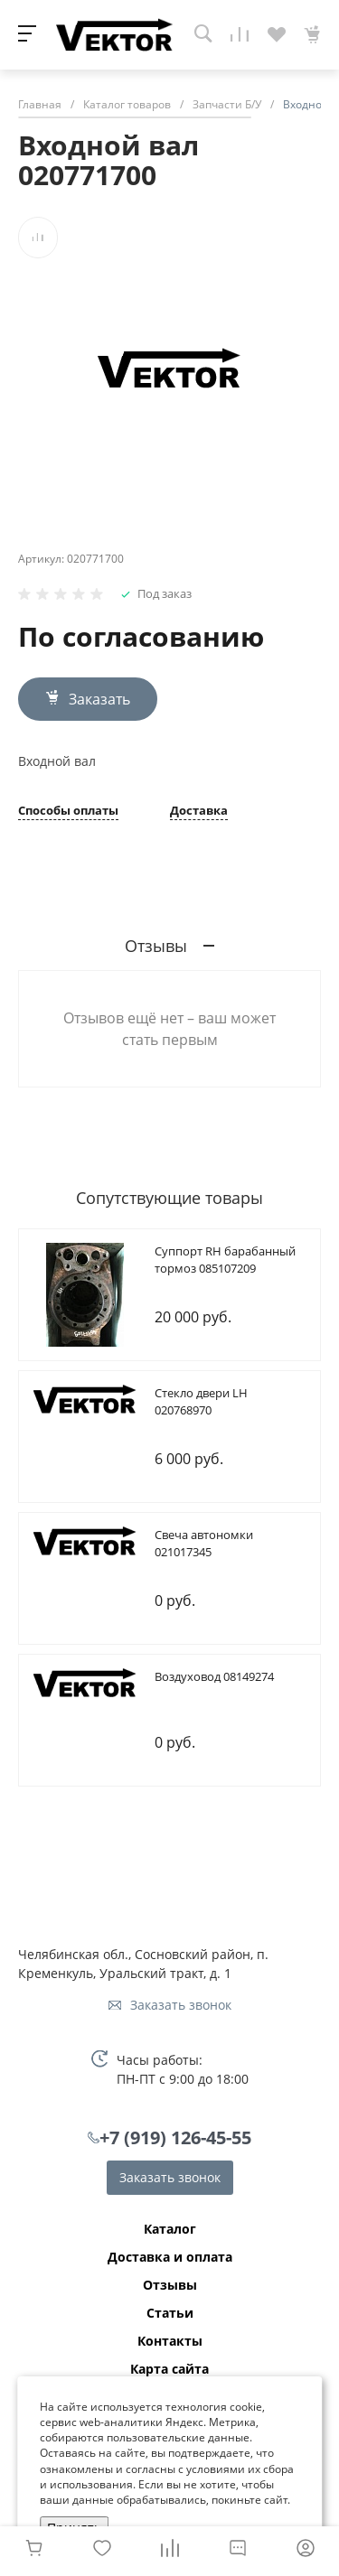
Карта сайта (169, 2369)
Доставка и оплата (170, 2257)
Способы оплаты (68, 811)
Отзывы (170, 2285)
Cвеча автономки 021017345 (204, 1543)
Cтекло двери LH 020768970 (201, 1402)
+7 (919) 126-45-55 (175, 2137)
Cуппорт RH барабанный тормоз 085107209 (225, 1260)
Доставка (199, 811)
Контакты (169, 2341)
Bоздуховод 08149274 (214, 1676)
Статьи (169, 2313)
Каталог (170, 2229)
